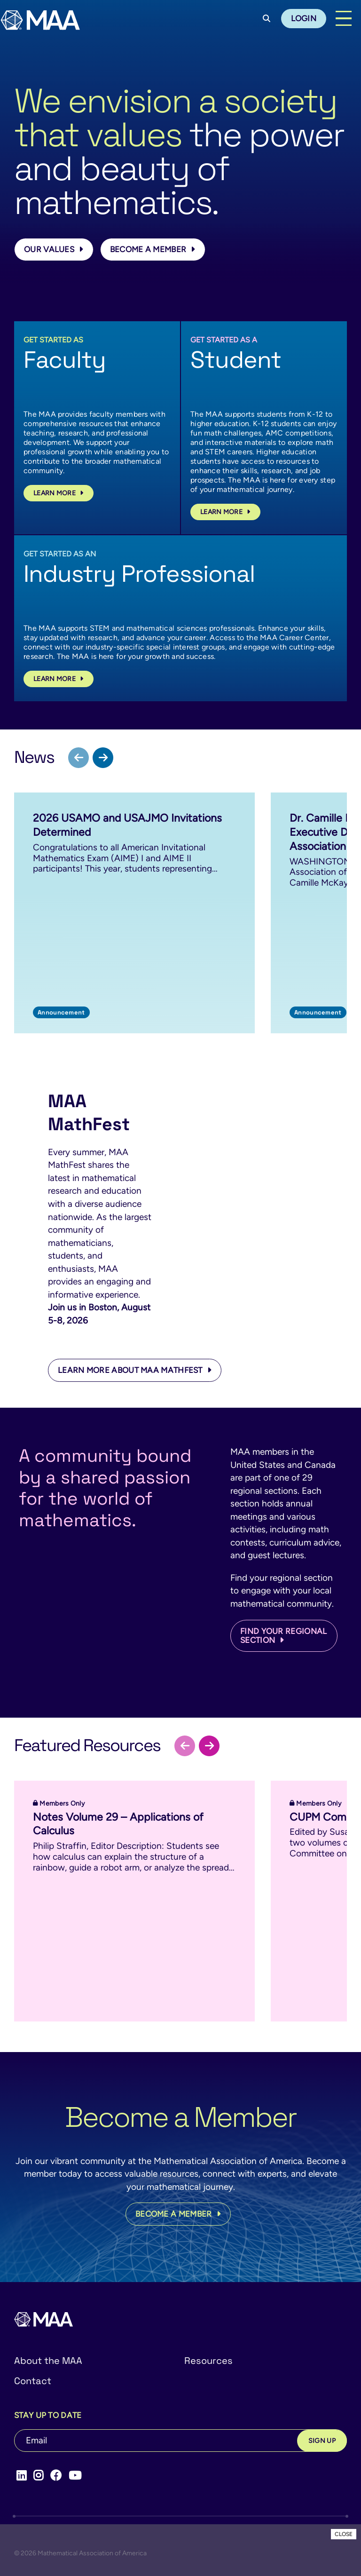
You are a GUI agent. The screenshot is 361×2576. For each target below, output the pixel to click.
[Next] (103, 757)
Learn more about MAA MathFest (135, 1370)
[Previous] (78, 757)
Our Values (54, 249)
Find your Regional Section (283, 1635)
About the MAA (48, 2360)
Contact (32, 2381)
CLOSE (344, 2534)
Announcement (61, 1012)
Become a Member (153, 249)
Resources (208, 2360)
